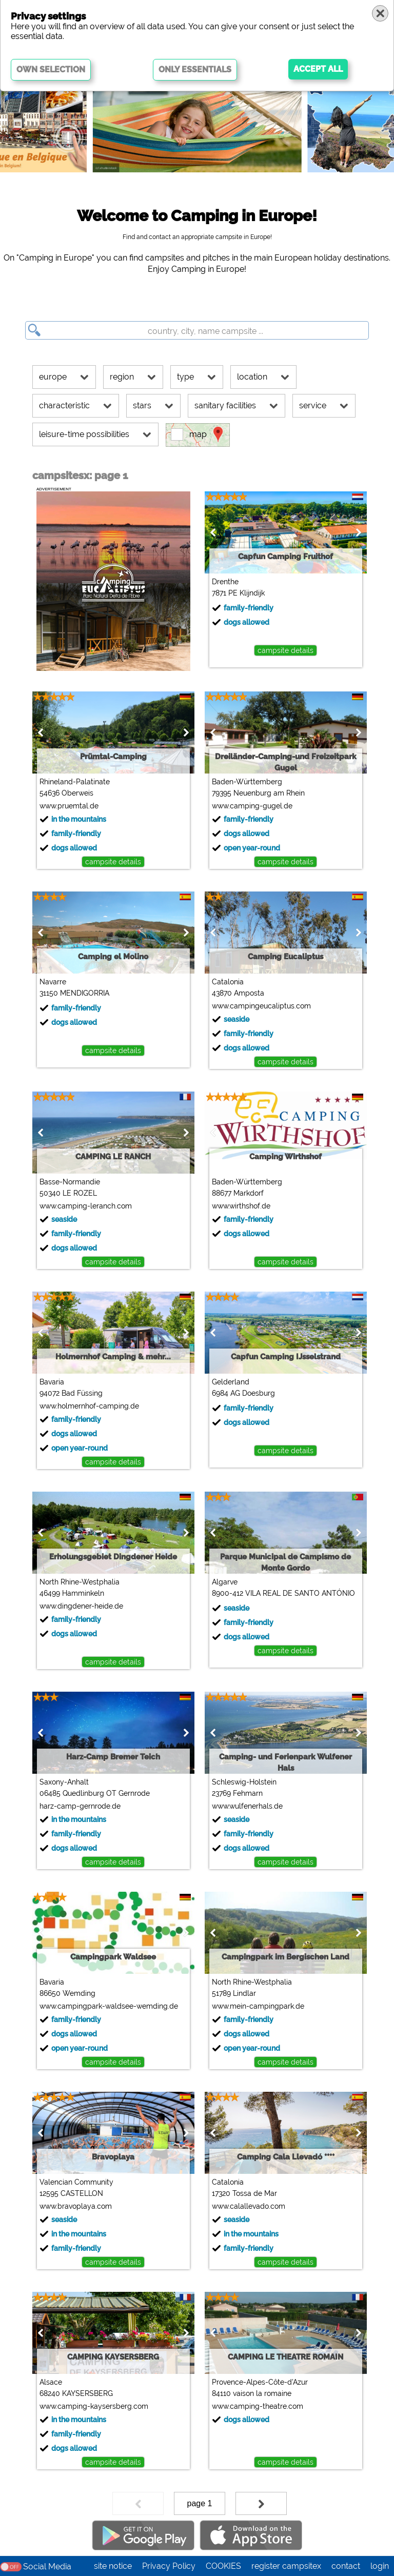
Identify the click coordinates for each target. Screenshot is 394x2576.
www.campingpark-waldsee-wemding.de (108, 2006)
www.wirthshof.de (240, 1206)
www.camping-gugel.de (251, 806)
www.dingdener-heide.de (81, 1606)
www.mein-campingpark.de (257, 2006)
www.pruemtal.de (68, 806)
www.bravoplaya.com (75, 2206)
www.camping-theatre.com (257, 2406)
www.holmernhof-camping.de (89, 1406)
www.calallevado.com (248, 2206)
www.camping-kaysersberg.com (93, 2406)
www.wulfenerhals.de (246, 1806)
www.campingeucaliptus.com (260, 1006)
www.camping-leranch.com (85, 1206)
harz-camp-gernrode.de (79, 1806)
